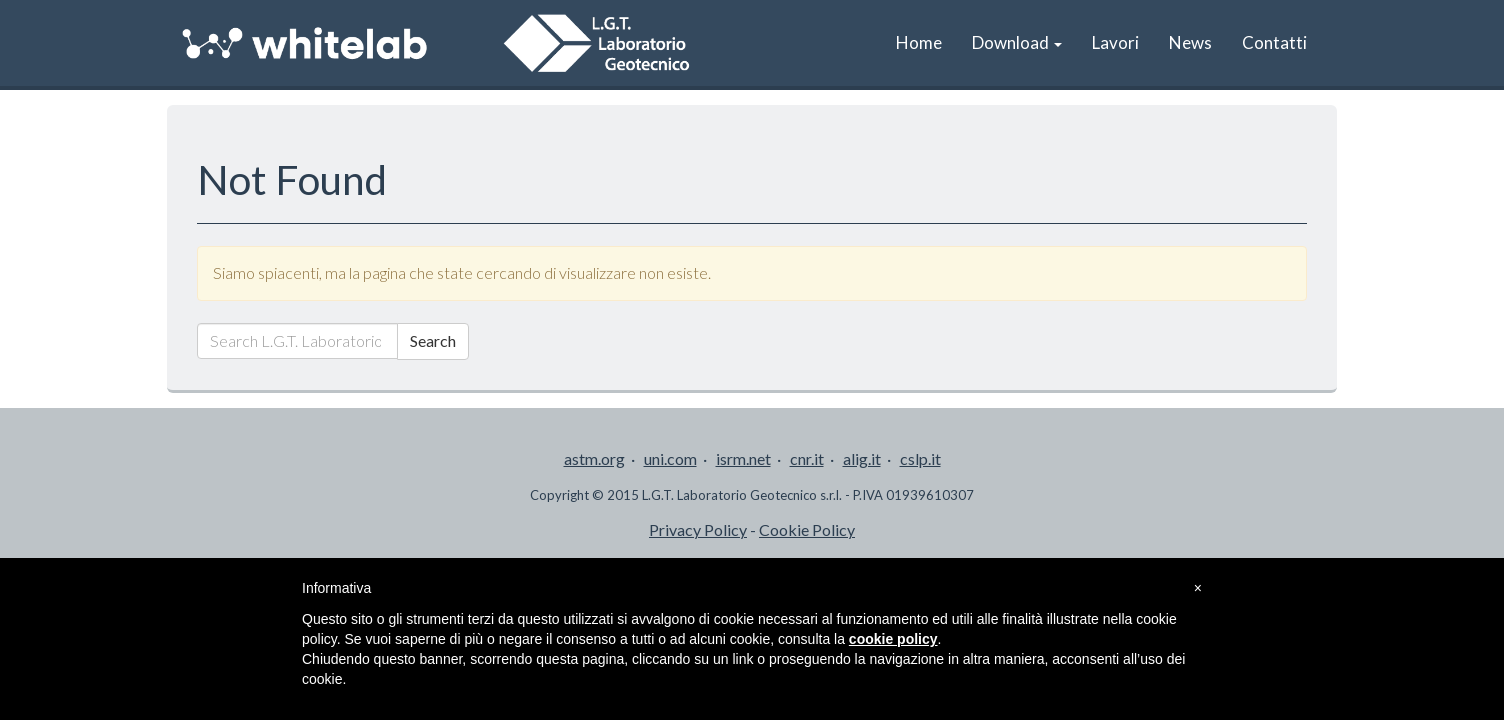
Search (433, 340)
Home (919, 42)
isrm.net (743, 458)
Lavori (1115, 42)
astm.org (594, 458)
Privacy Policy (698, 529)
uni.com (670, 458)
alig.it (862, 458)
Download (1017, 42)
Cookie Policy (807, 529)
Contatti (1274, 42)
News (1190, 42)
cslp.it (920, 458)
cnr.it (807, 458)
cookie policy (893, 639)
